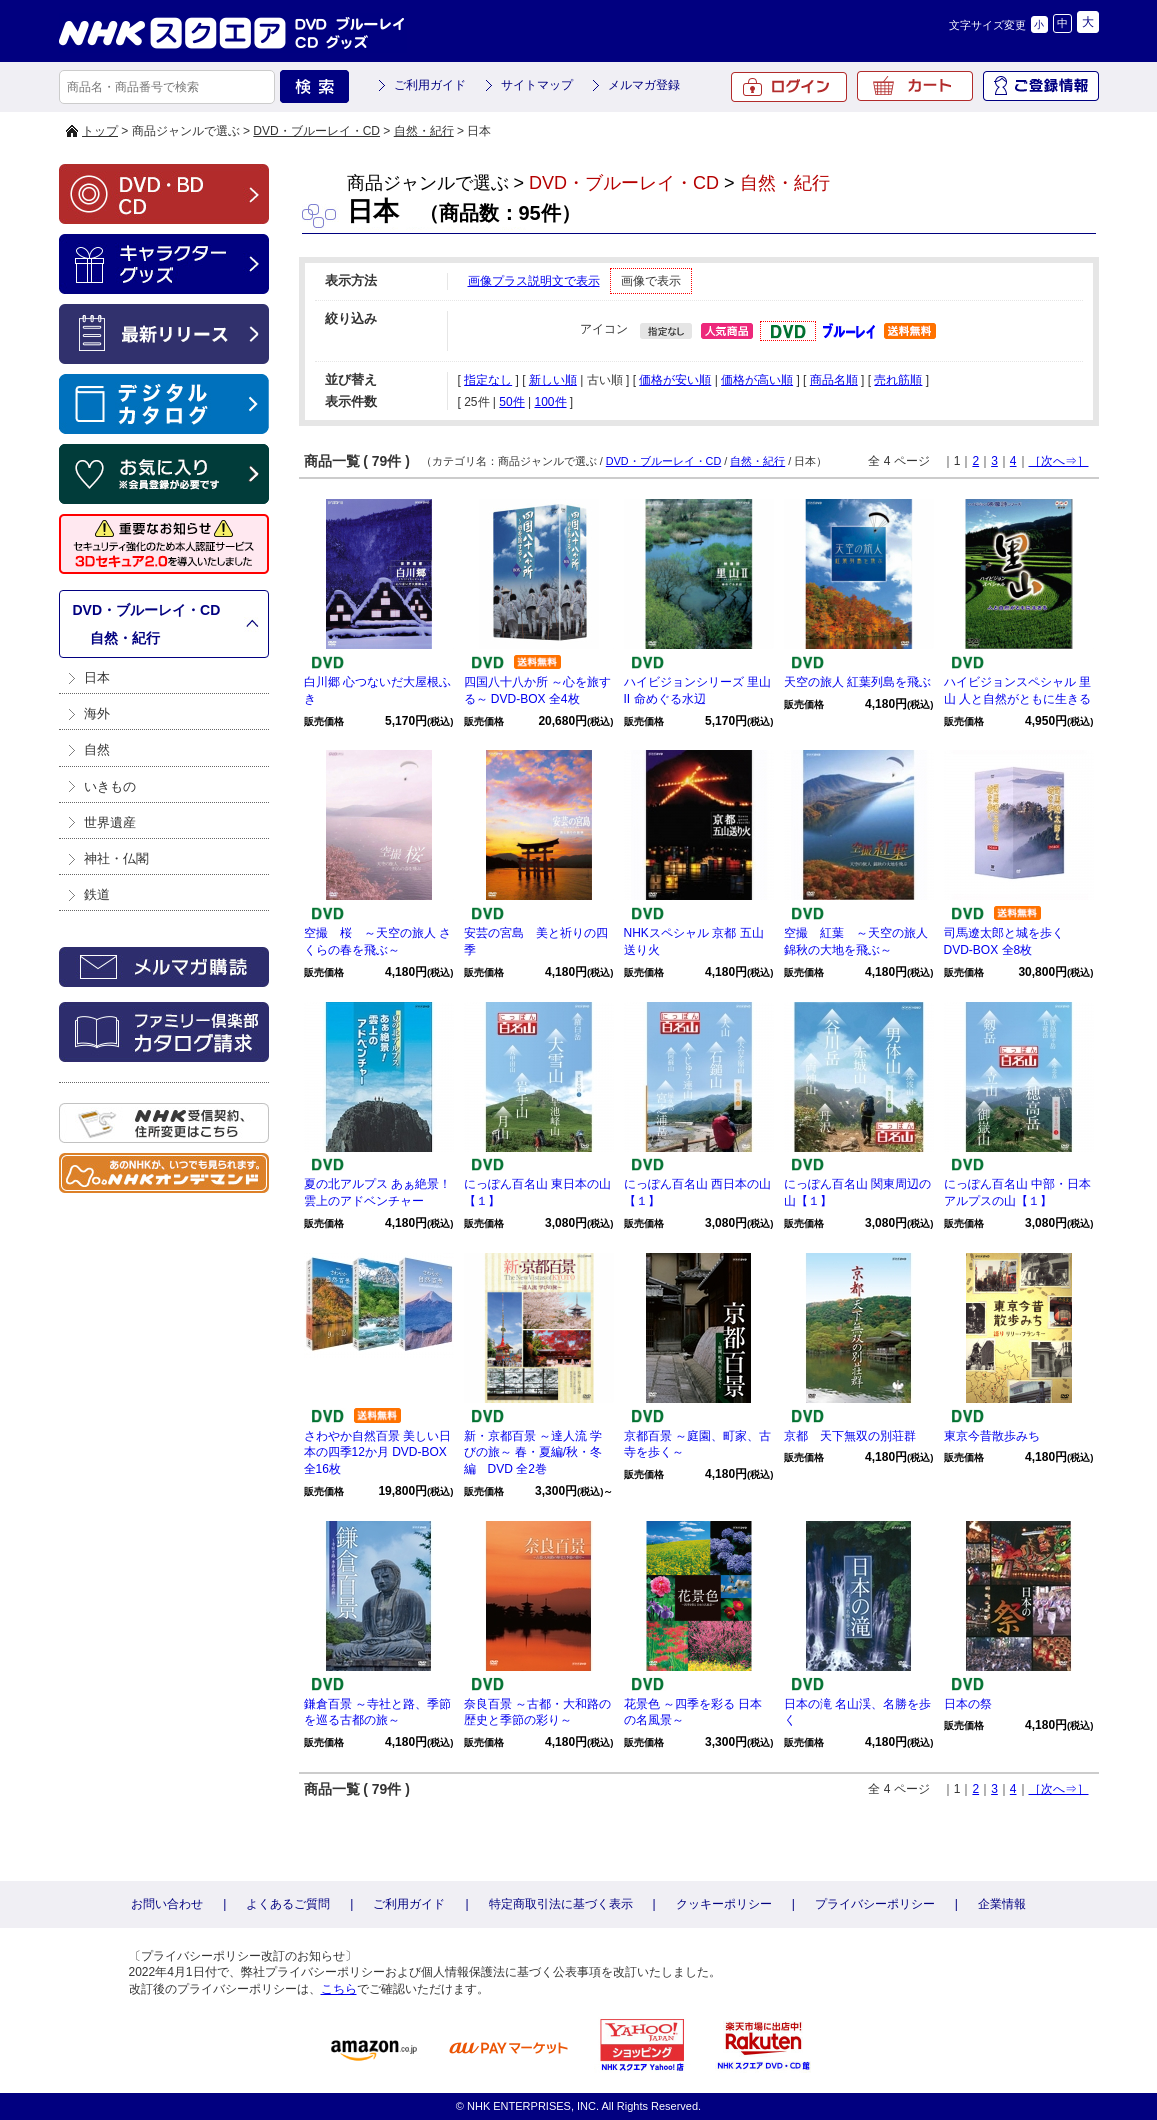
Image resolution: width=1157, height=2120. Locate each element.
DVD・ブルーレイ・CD (316, 131)
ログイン (789, 87)
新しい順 (553, 380)
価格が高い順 (757, 380)
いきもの (110, 786)
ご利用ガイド (430, 85)
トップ (100, 131)
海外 (97, 713)
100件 (550, 402)
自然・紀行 (424, 131)
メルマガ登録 (644, 85)
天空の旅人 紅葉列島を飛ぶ (857, 682)
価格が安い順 (675, 380)
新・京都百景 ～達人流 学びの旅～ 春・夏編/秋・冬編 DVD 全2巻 (533, 1453)
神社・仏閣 (116, 858)
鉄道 (97, 894)
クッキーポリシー (724, 1904)
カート (915, 86)
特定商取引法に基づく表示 (561, 1904)
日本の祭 (968, 1704)
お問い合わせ (167, 1904)
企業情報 (1002, 1904)
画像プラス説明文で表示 (534, 281)
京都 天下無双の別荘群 (850, 1436)
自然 (97, 749)
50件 (511, 402)
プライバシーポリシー (875, 1904)
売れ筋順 (898, 380)
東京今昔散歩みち (992, 1436)
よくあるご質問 (288, 1904)
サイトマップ (537, 85)
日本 (97, 677)
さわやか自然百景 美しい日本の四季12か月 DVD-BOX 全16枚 (377, 1453)
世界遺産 (110, 822)
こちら (339, 1989)
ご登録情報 (1041, 86)
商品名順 (834, 380)
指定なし (488, 380)
